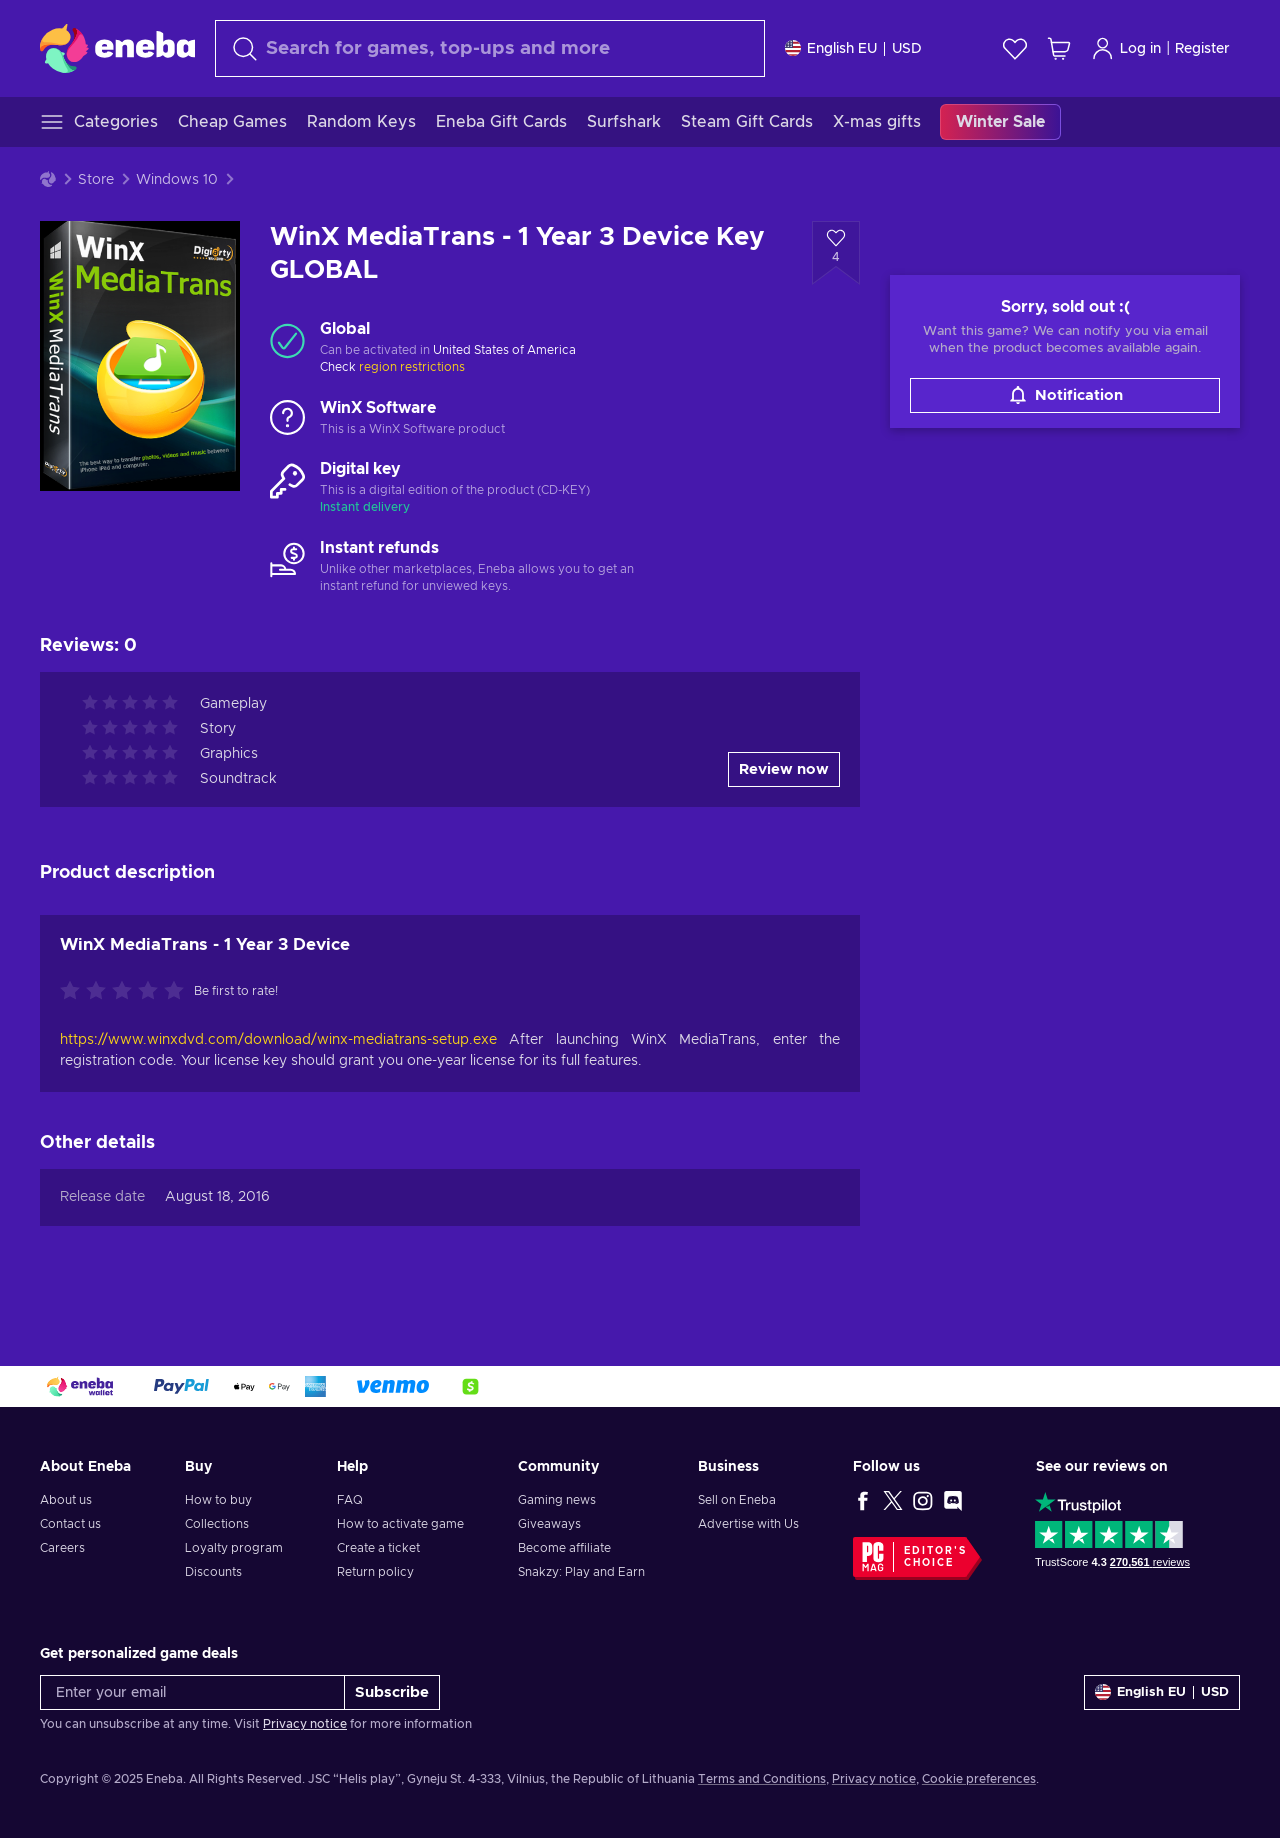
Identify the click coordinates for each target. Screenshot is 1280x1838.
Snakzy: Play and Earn (581, 1572)
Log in (1126, 48)
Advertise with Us (748, 1524)
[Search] (490, 48)
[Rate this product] (127, 992)
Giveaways (549, 1524)
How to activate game (400, 1524)
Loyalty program (234, 1548)
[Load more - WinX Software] (287, 419)
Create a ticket (378, 1548)
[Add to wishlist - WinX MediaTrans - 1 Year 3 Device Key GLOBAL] (836, 253)
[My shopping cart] (1059, 48)
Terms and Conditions (762, 1779)
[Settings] (853, 48)
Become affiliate (564, 1548)
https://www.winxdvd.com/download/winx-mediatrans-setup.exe (284, 1040)
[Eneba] (117, 48)
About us (66, 1500)
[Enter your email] (192, 1692)
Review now (784, 769)
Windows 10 (177, 180)
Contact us (70, 1524)
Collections (217, 1524)
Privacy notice (305, 1724)
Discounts (213, 1572)
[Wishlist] (1015, 48)
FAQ (350, 1500)
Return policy (375, 1572)
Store (96, 180)
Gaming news (557, 1500)
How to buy (218, 1500)
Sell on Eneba (737, 1500)
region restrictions (412, 367)
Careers (62, 1548)
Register (1202, 49)
